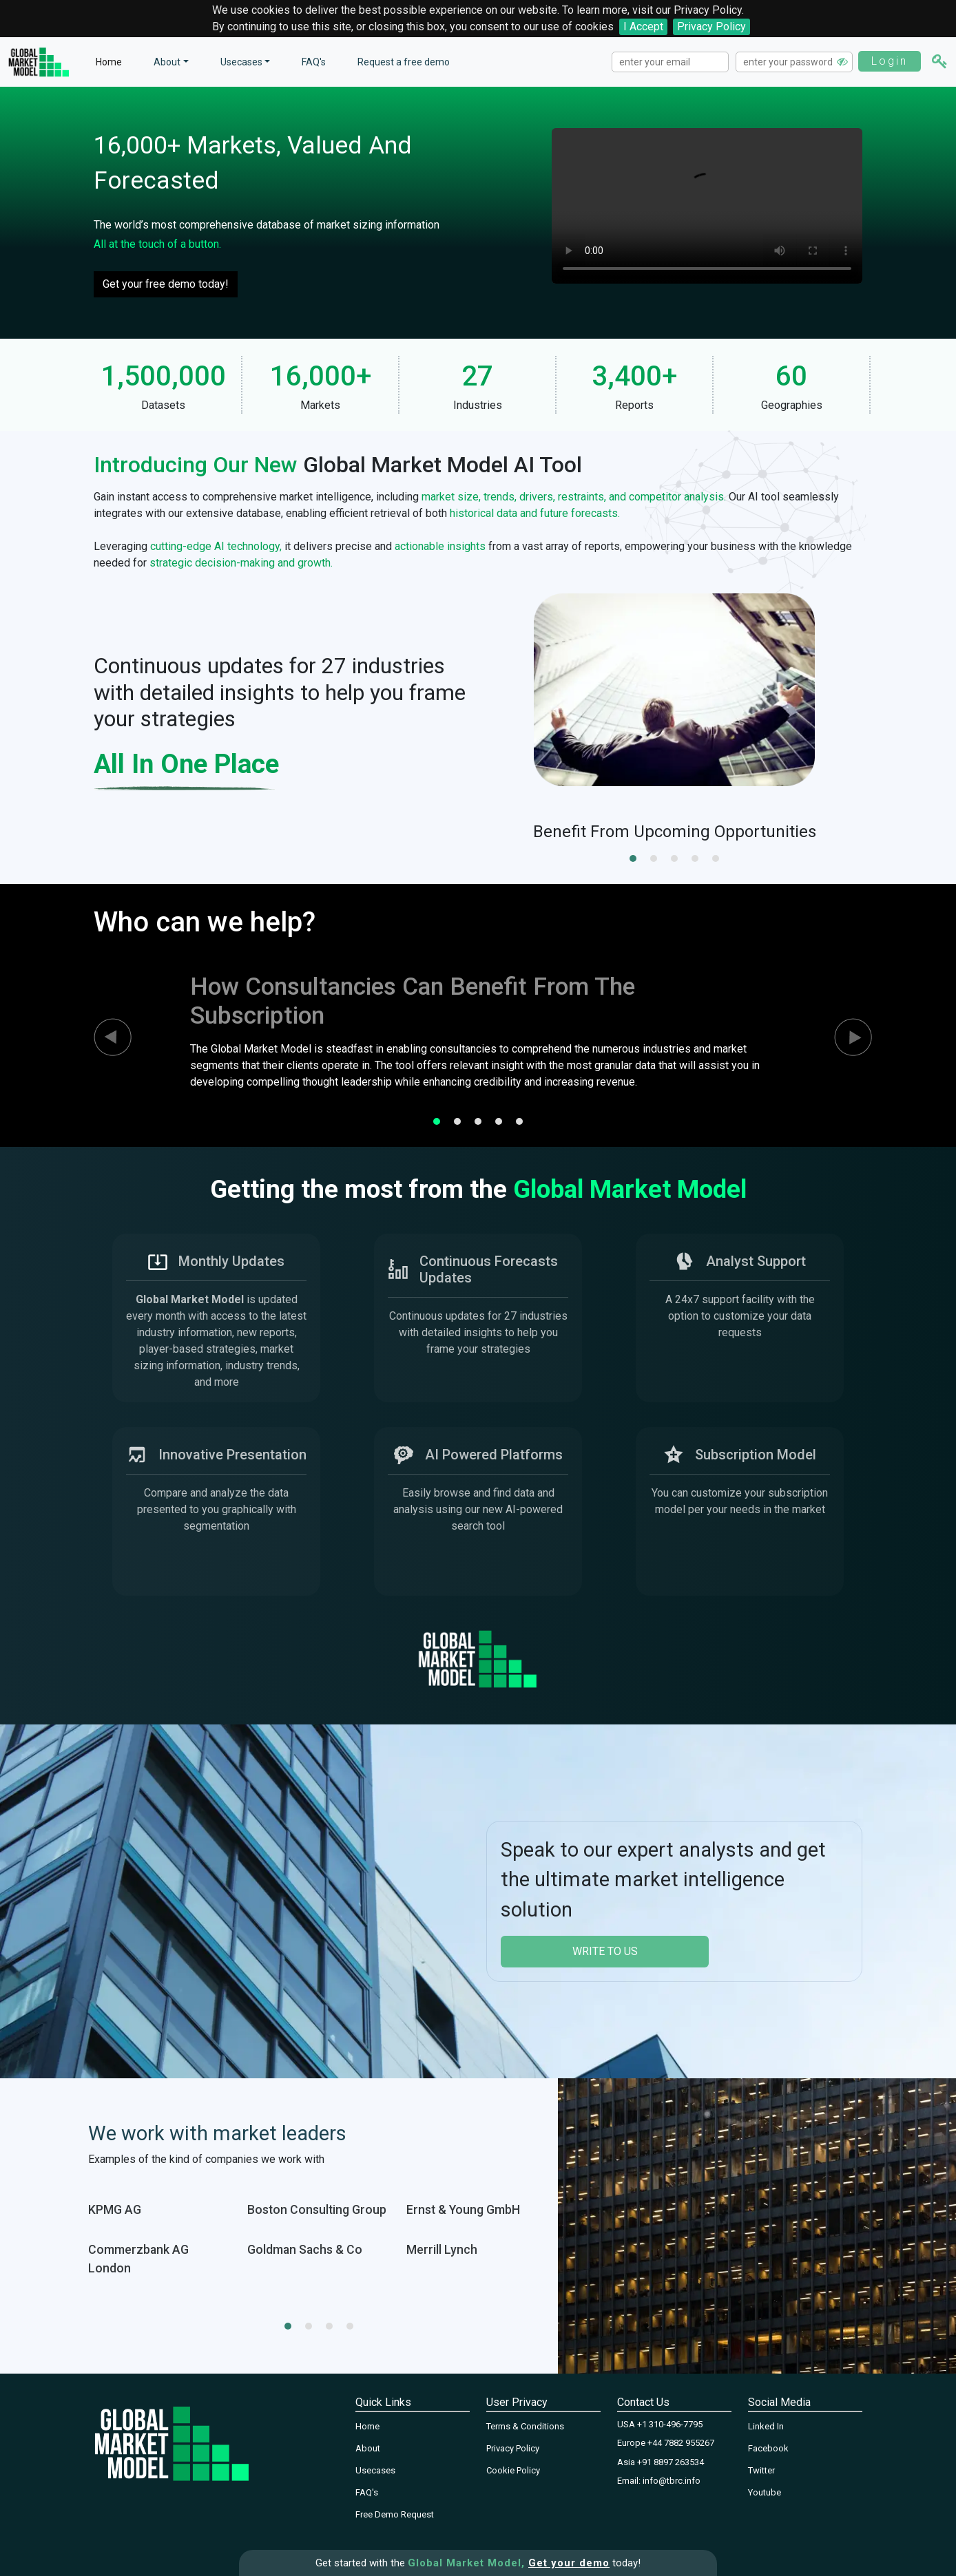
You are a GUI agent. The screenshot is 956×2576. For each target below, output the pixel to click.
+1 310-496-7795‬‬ (670, 2424)
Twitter (761, 2470)
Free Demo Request (394, 2514)
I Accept (643, 26)
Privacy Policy (711, 26)
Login (889, 60)
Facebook (768, 2448)
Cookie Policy (513, 2470)
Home (109, 61)
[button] (633, 858)
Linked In (766, 2426)
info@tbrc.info (671, 2480)
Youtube (764, 2492)
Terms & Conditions (525, 2426)
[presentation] (100, 1037)
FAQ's (314, 61)
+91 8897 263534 (670, 2462)
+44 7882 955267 (680, 2443)
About (367, 2448)
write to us (605, 1951)
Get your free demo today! (166, 284)
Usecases (241, 61)
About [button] (167, 61)
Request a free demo (403, 61)
